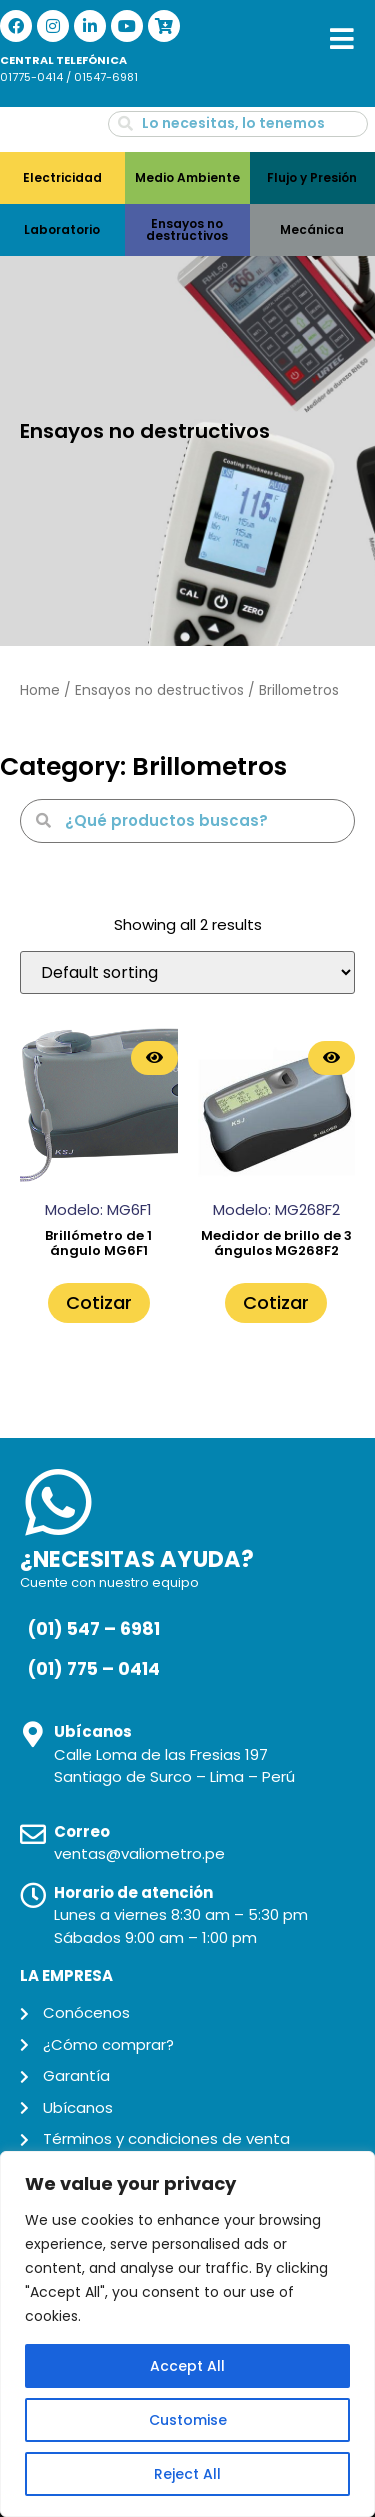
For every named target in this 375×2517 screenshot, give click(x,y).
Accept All (187, 2366)
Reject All (187, 2474)
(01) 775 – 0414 (93, 1669)
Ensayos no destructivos (159, 690)
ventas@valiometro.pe (139, 1853)
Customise (188, 2420)
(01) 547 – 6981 (93, 1629)
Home (40, 690)
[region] (187, 2334)
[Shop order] (187, 972)
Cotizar (99, 1302)
